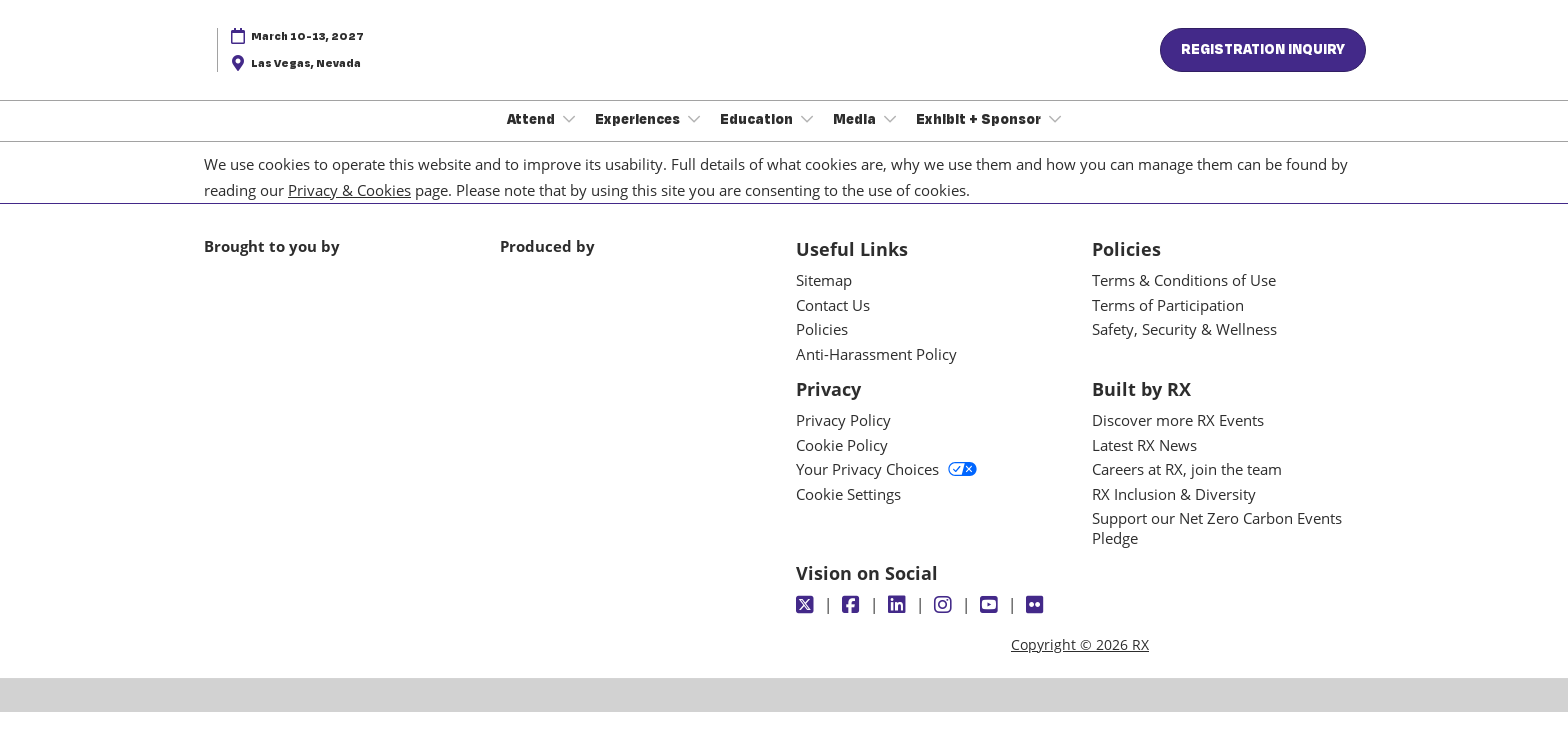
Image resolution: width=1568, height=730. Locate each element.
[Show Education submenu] (807, 138)
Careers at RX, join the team (1187, 487)
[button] (1263, 69)
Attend (532, 138)
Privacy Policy (843, 438)
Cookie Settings (848, 512)
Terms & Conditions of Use (1184, 298)
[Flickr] (1037, 623)
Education (758, 138)
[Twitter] (807, 623)
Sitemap (824, 298)
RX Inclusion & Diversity (1174, 512)
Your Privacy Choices (886, 487)
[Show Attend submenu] (569, 138)
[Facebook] (853, 623)
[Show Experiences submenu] (694, 138)
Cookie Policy (842, 463)
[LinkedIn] (899, 623)
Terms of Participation (1168, 323)
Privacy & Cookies (349, 208)
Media (856, 138)
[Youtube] (991, 623)
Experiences (639, 138)
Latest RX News (1144, 463)
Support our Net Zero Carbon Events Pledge (1217, 546)
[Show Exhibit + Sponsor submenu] (1055, 138)
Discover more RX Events (1178, 438)
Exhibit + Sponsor (980, 138)
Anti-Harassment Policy (876, 372)
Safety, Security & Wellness (1184, 347)
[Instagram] (945, 623)
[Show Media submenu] (890, 138)
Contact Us (833, 323)
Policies (822, 347)
